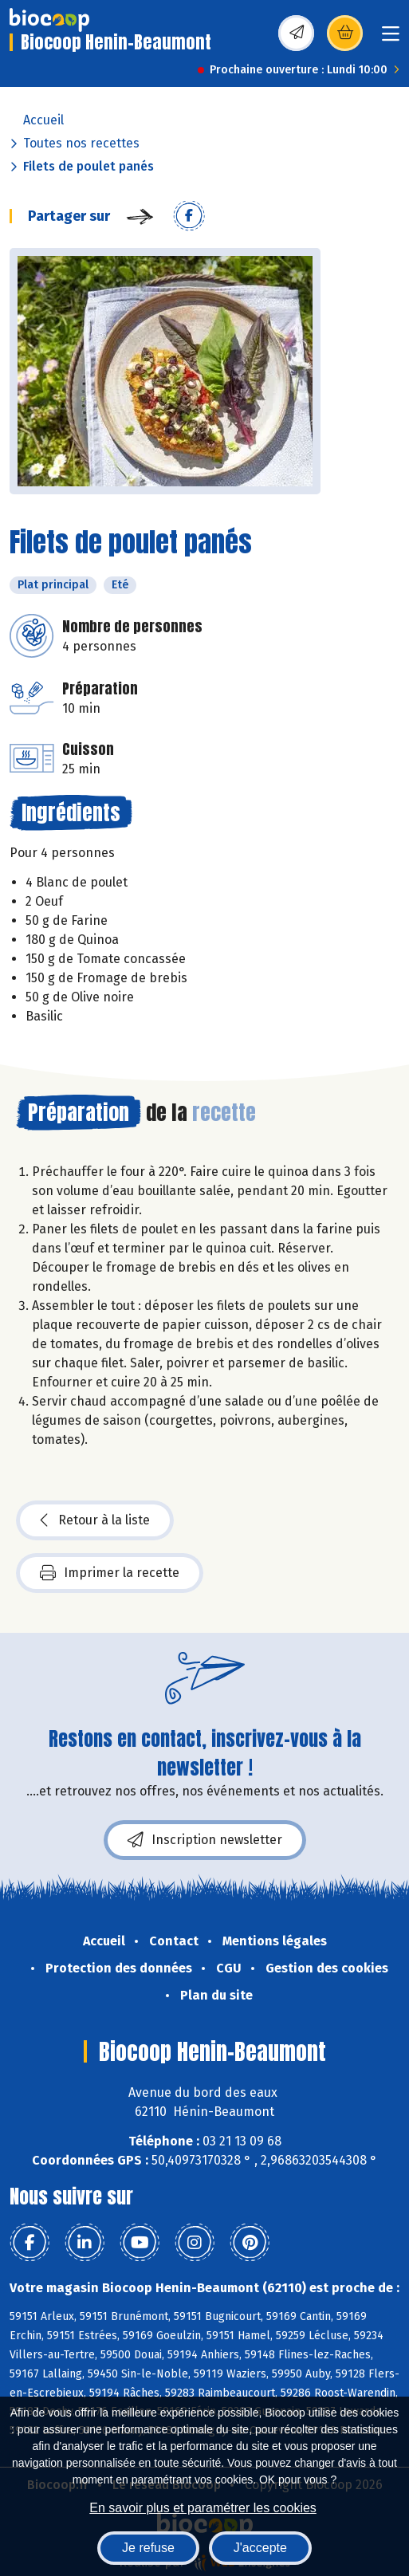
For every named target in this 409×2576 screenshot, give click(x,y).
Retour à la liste (95, 1520)
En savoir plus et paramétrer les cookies (203, 2508)
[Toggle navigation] (390, 39)
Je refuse (148, 2547)
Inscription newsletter (205, 1840)
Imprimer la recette (109, 1573)
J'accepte (260, 2547)
